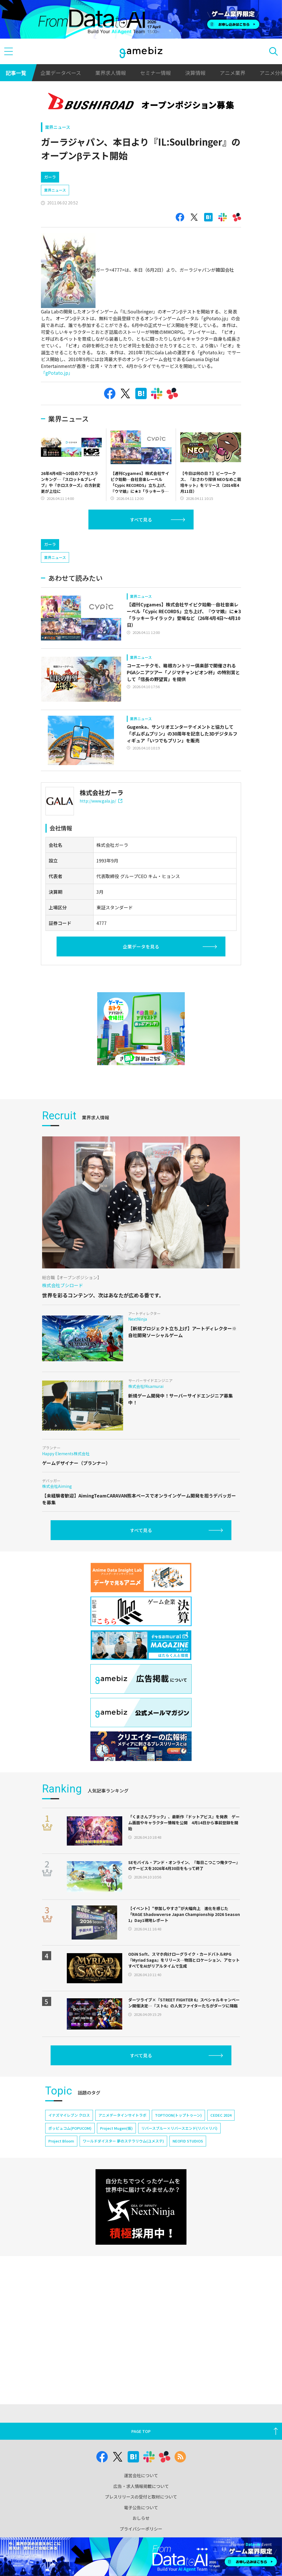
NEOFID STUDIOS (188, 2141)
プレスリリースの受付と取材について (141, 2497)
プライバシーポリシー (141, 2529)
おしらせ (141, 2518)
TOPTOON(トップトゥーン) (178, 2115)
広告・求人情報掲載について (141, 2486)
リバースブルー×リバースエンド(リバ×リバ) (179, 2128)
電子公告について (141, 2507)
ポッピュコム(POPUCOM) (70, 2128)
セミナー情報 (155, 72)
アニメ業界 (232, 72)
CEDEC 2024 (220, 2115)
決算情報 (195, 72)
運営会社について (141, 2475)
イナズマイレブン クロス (69, 2115)
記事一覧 (16, 72)
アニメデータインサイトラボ (122, 2115)
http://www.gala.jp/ (101, 801)
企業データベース (60, 72)
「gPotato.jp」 (57, 372)
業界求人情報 (110, 72)
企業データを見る (141, 946)
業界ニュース (57, 127)
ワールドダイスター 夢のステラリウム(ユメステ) (123, 2141)
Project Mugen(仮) (116, 2128)
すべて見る (141, 519)
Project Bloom (61, 2141)
